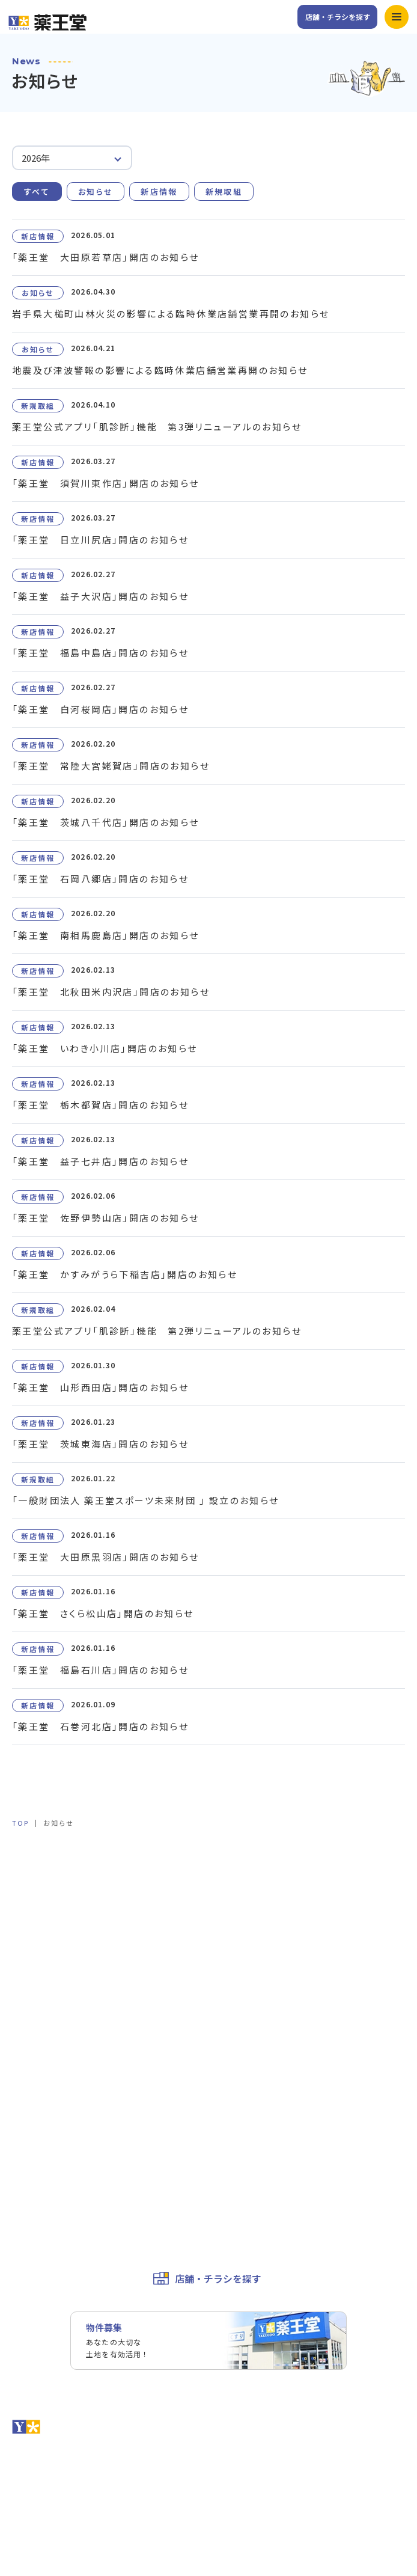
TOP (20, 1823)
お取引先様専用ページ (54, 2155)
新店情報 (159, 191)
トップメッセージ (254, 1978)
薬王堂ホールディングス (58, 2133)
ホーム (24, 1886)
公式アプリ (242, 1910)
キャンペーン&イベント (265, 1886)
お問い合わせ (37, 2088)
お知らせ (95, 191)
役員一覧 (29, 2022)
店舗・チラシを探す (337, 16)
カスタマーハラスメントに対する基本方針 (92, 2200)
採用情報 (29, 2110)
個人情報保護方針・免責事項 (66, 2177)
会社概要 (29, 2000)
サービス (29, 1910)
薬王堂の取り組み (254, 2022)
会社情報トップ (41, 1978)
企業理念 (237, 2000)
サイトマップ (37, 2222)
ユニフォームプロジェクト (62, 2045)
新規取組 (223, 191)
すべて (37, 191)
